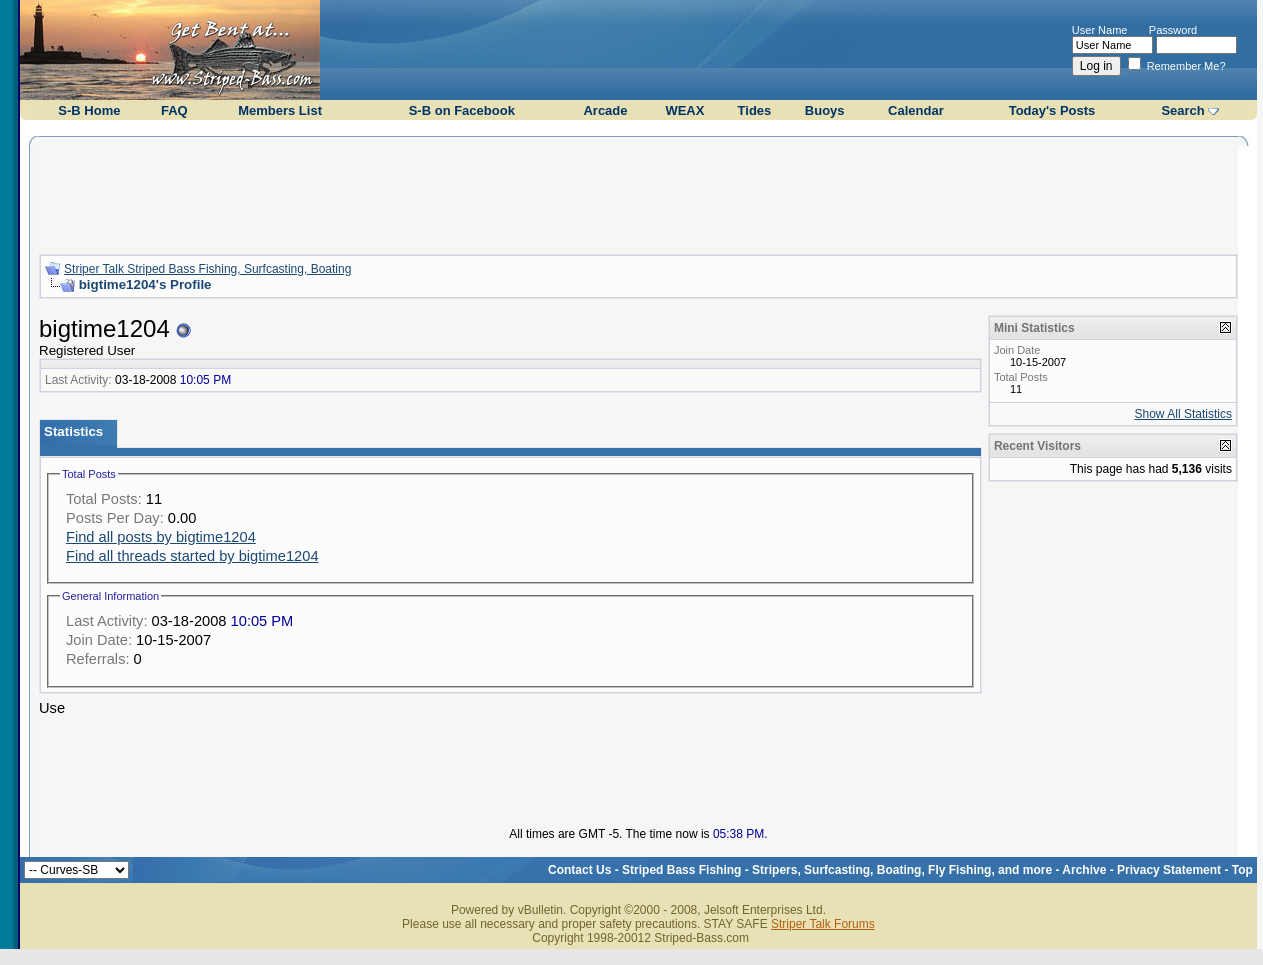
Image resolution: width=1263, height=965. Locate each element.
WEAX (684, 110)
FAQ (174, 110)
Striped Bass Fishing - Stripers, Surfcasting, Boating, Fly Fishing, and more (837, 870)
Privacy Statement (1169, 870)
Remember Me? (1177, 66)
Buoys (825, 110)
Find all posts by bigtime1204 (161, 537)
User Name (1100, 30)
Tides (755, 110)
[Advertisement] (638, 193)
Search (1182, 110)
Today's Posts (1052, 110)
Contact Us (579, 870)
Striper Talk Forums (823, 924)
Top (1242, 870)
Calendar (916, 110)
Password (1173, 30)
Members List (280, 110)
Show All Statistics (1183, 414)
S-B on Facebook (462, 110)
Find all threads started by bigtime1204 (192, 556)
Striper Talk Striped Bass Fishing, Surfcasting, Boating (207, 269)
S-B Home (89, 110)
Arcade (605, 110)
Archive (1084, 870)
